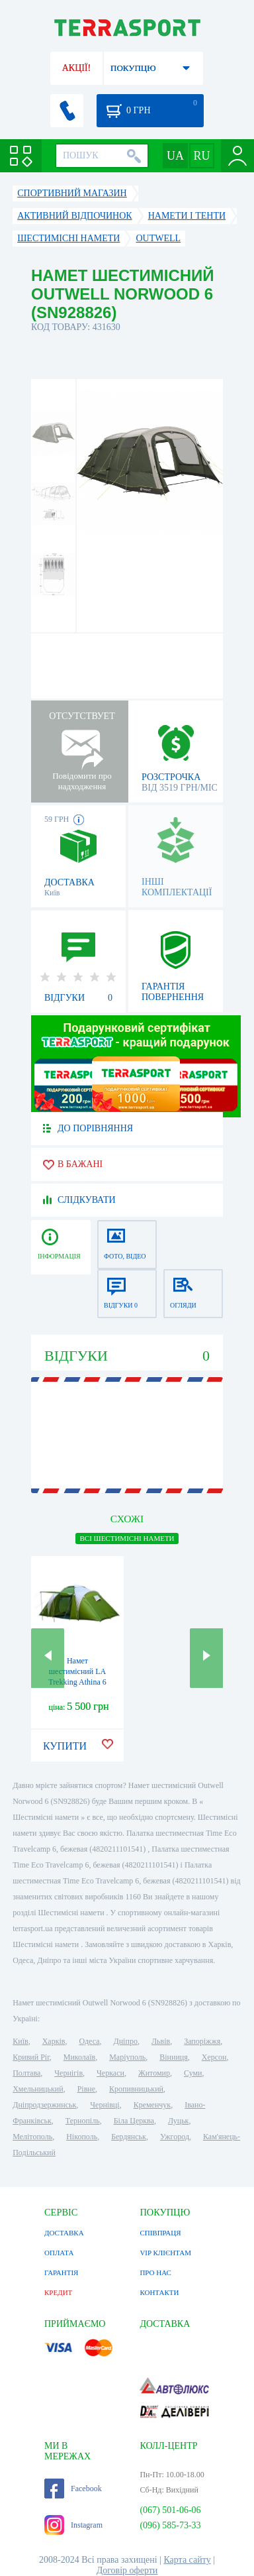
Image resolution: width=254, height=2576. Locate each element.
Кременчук (152, 2104)
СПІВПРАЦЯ (160, 2233)
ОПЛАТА (58, 2253)
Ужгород (174, 2136)
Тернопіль (82, 2120)
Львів (160, 2041)
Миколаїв (79, 2057)
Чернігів (68, 2073)
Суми (193, 2073)
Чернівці (104, 2104)
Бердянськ (128, 2136)
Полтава (26, 2073)
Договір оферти (127, 2570)
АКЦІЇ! (76, 68)
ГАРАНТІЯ (61, 2272)
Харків (53, 2041)
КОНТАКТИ (159, 2292)
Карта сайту (186, 2560)
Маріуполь (127, 2057)
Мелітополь (32, 2136)
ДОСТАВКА (64, 2233)
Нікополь (81, 2136)
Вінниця (173, 2057)
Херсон (214, 2057)
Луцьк (178, 2120)
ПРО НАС (155, 2272)
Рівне (86, 2089)
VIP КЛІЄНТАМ (165, 2253)
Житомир (154, 2073)
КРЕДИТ (58, 2292)
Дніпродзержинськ (44, 2104)
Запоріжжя (202, 2041)
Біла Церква (134, 2120)
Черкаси (110, 2073)
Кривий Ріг (31, 2057)
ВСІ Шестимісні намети (126, 1538)
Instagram (73, 2525)
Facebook (73, 2488)
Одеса (89, 2041)
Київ (20, 2041)
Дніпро (126, 2041)
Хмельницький (38, 2089)
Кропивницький (136, 2089)
